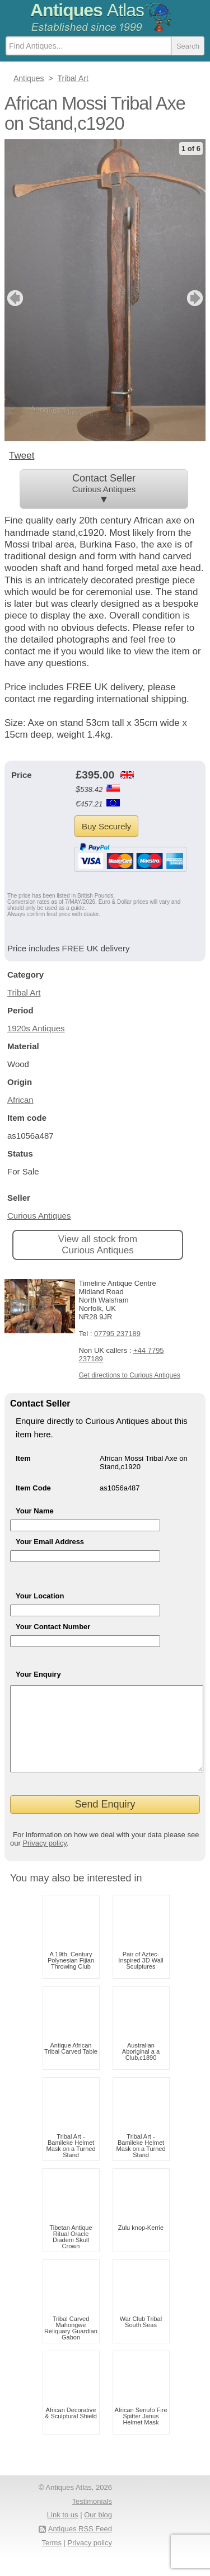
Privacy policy (44, 1860)
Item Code (33, 1488)
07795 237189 (117, 1333)
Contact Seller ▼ (104, 489)
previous (13, 298)
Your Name (35, 1511)
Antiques (87, 10)
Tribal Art (23, 992)
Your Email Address (50, 1541)
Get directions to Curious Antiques (129, 1375)
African (20, 1100)
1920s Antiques (36, 1028)
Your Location (40, 1596)
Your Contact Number (53, 1626)
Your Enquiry (38, 1674)
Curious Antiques (39, 1215)
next (196, 298)
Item (23, 1458)
